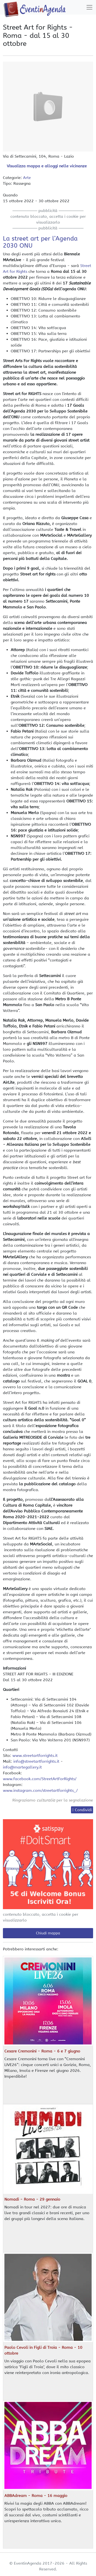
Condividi (83, 1810)
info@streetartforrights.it (36, 1761)
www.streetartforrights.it (35, 1755)
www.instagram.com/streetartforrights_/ (40, 1790)
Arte (27, 177)
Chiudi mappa (48, 1933)
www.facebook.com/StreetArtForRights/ (40, 1779)
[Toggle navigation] (89, 7)
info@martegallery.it (22, 1767)
